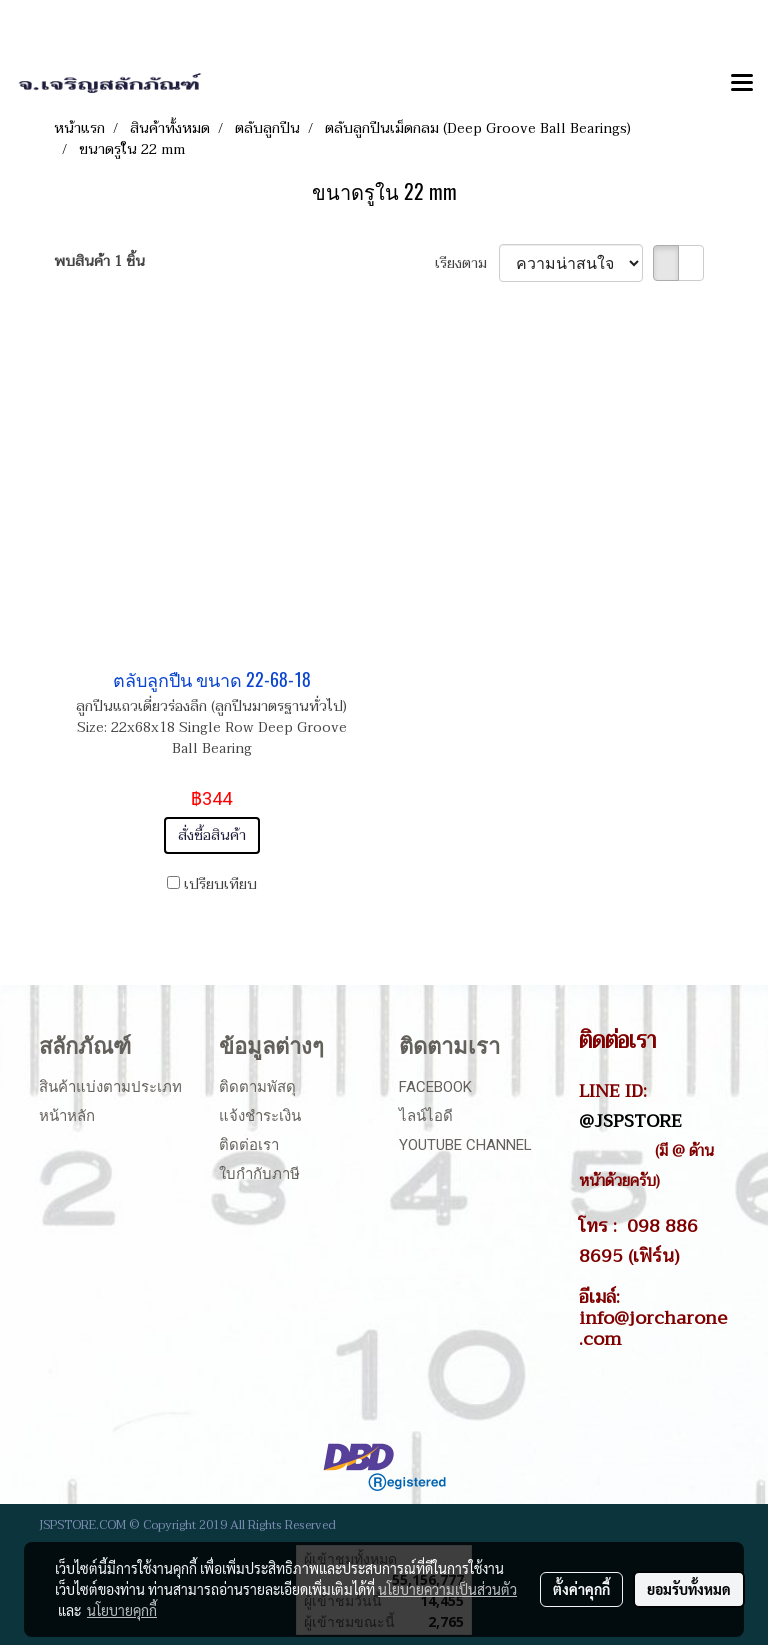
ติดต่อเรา (249, 1145)
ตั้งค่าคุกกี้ (581, 1589)
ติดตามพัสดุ (257, 1087)
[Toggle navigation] (742, 84)
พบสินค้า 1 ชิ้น (99, 261)
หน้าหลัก (67, 1116)
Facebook (435, 1087)
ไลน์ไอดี (426, 1116)
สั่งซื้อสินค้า (212, 835)
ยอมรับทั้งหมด (689, 1589)
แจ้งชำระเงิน (260, 1116)
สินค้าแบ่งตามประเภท (110, 1087)
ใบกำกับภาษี (259, 1174)
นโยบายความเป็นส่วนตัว (447, 1589)
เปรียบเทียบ (220, 884)
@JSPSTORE (630, 1121)
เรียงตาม (467, 263)
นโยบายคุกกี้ (122, 1610)
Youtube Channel (465, 1145)
